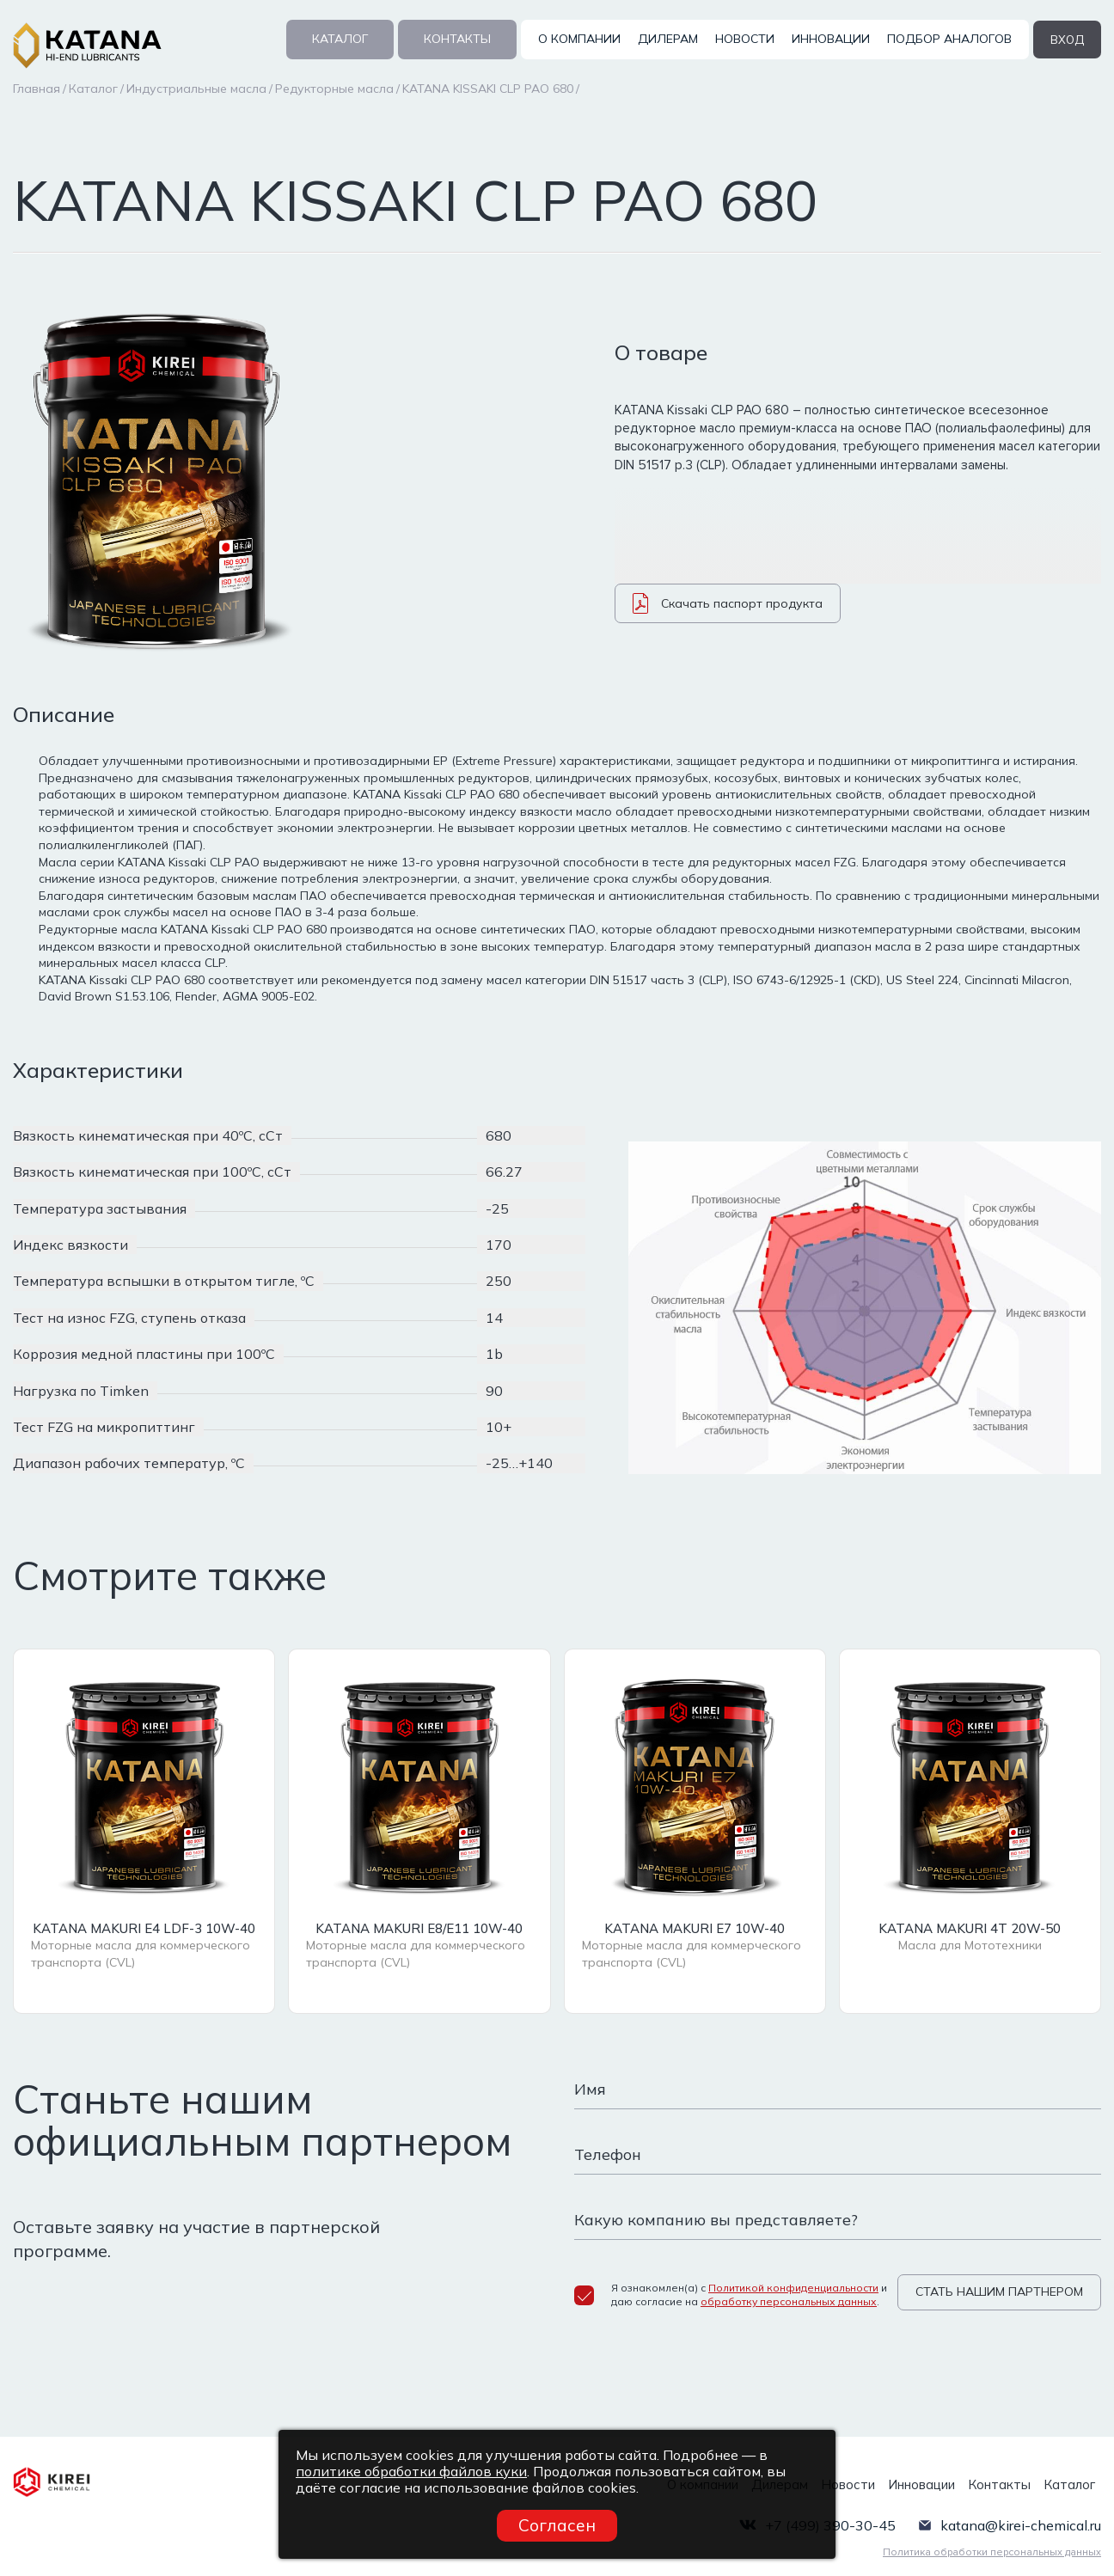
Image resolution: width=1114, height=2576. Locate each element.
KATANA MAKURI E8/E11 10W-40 (419, 1930)
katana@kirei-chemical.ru (1020, 2515)
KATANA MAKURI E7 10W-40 (694, 1930)
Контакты (455, 38)
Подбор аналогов (947, 38)
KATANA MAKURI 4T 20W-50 (969, 1930)
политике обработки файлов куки (411, 2471)
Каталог (338, 38)
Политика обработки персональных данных (992, 2542)
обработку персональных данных (789, 2300)
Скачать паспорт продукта (728, 611)
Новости (743, 38)
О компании (577, 38)
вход (1066, 38)
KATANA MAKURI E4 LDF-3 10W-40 (144, 1930)
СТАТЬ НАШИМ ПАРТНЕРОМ (999, 2293)
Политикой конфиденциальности (793, 2285)
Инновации (829, 38)
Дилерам (666, 38)
